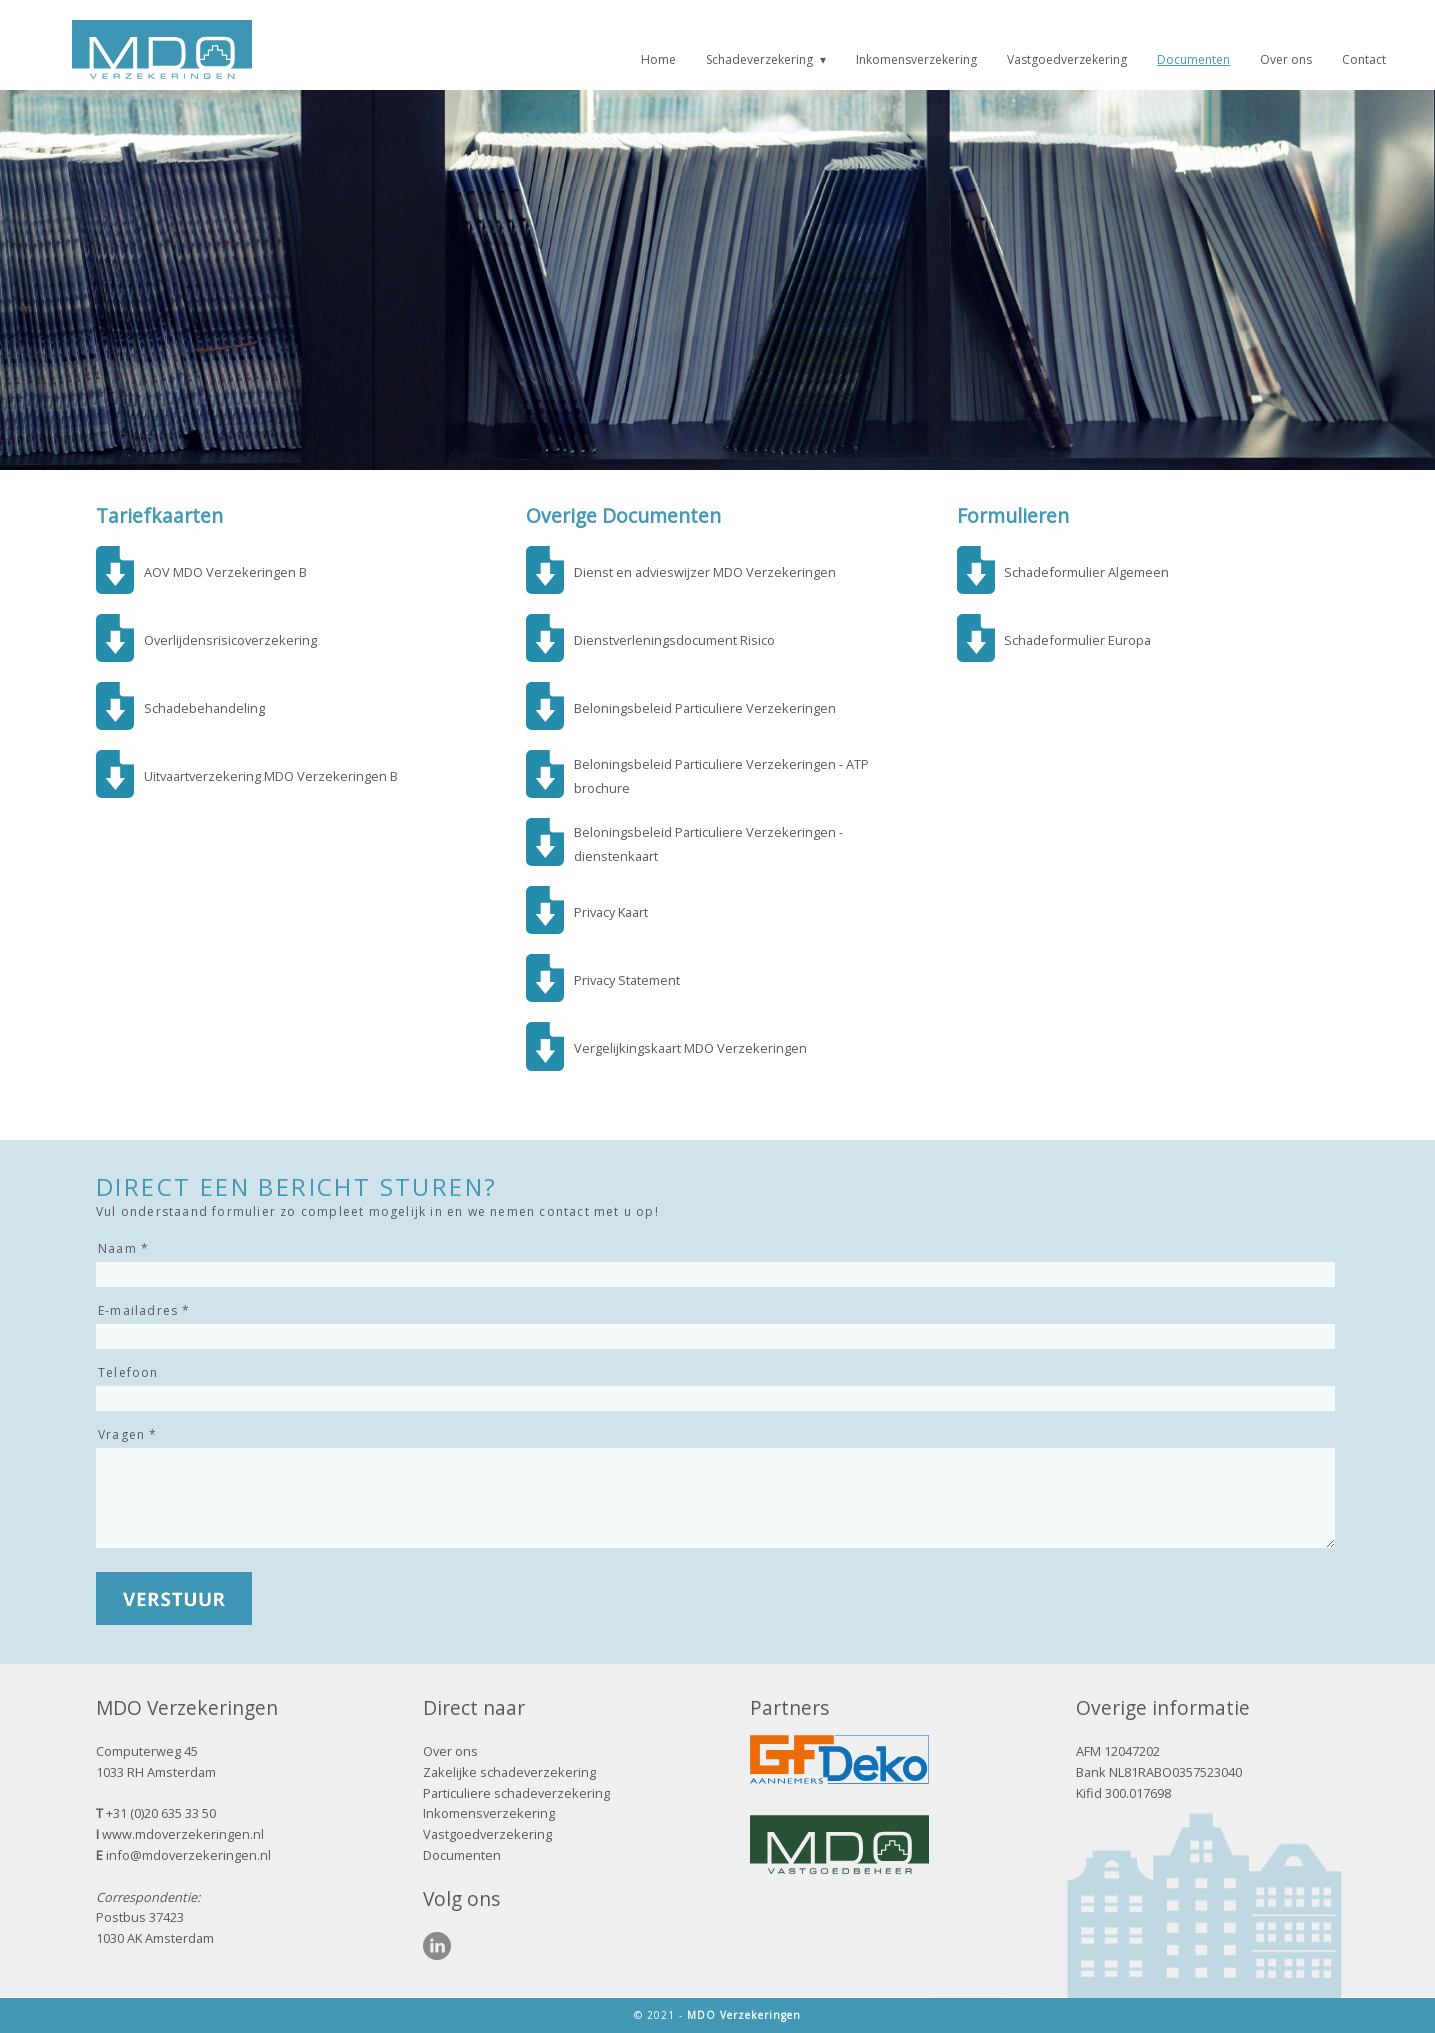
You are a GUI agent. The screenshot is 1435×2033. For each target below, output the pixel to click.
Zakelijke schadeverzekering (509, 1772)
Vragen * (128, 1434)
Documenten (1193, 59)
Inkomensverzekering (916, 59)
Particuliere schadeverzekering (516, 1793)
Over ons (1286, 59)
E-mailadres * (144, 1310)
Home (658, 59)
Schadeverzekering (759, 59)
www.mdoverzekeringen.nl (183, 1834)
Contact (1364, 59)
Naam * (123, 1248)
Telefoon (128, 1372)
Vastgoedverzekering (1067, 59)
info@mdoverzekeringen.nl (188, 1855)
